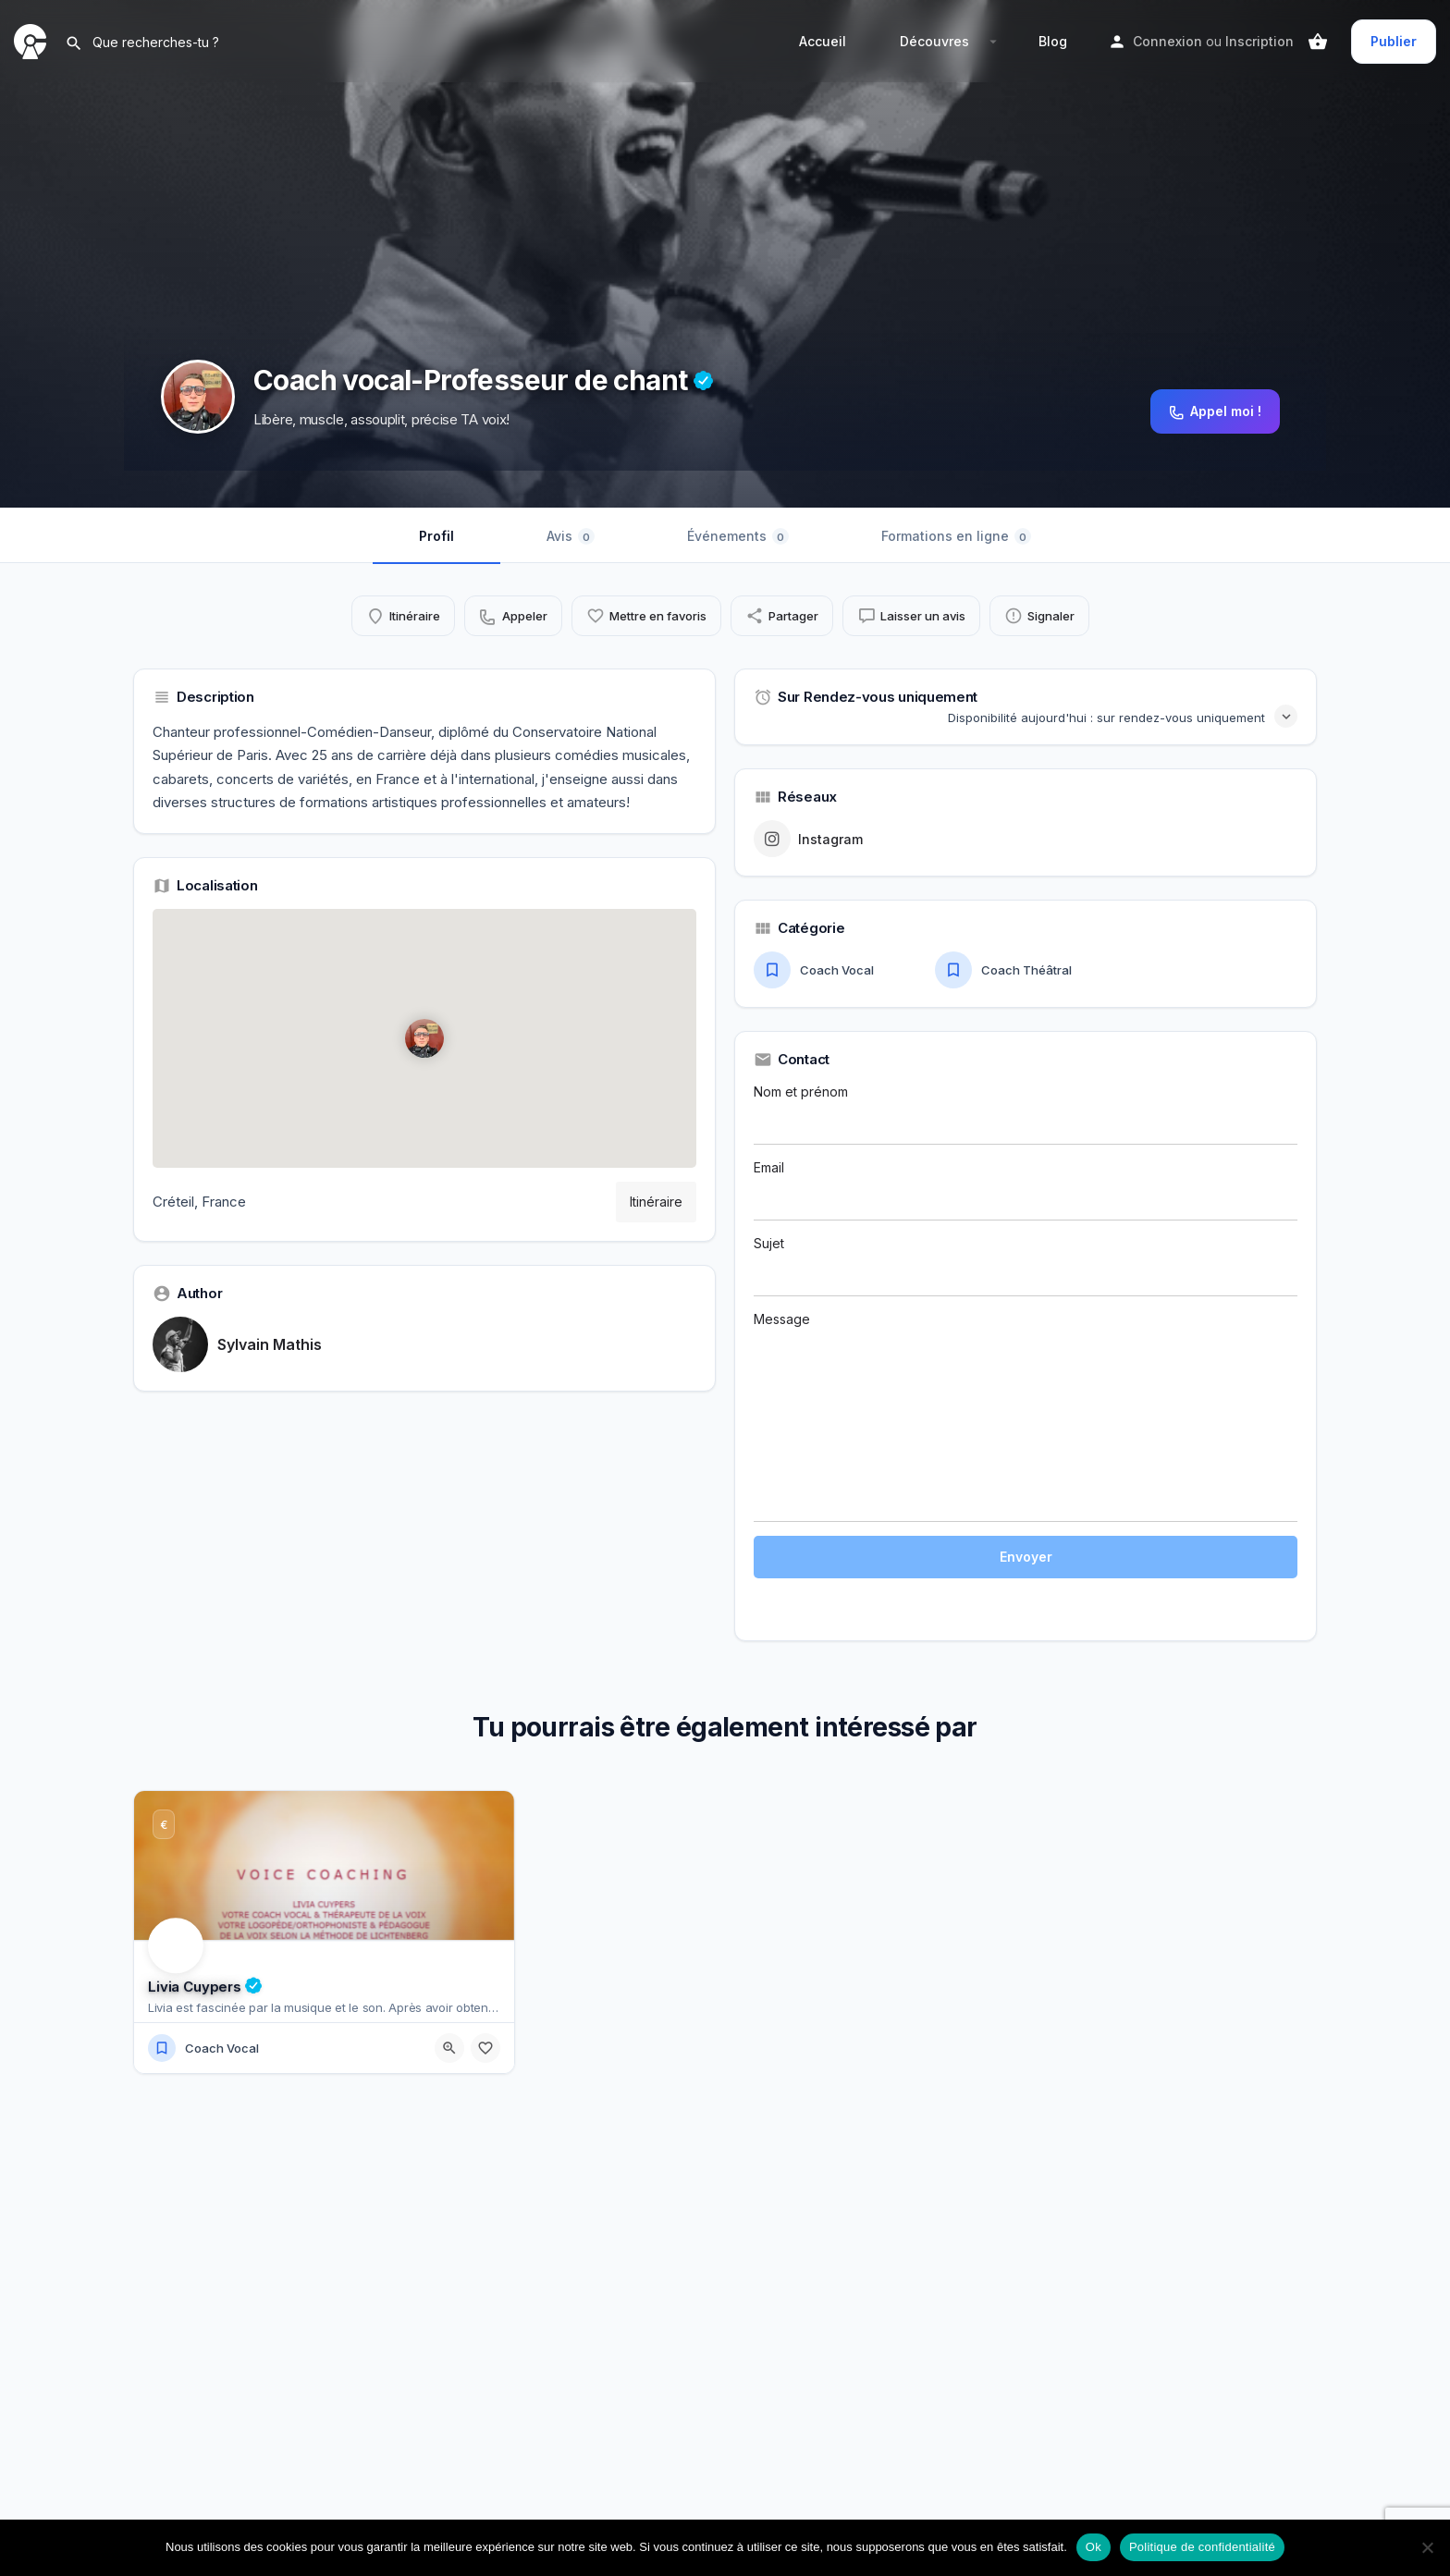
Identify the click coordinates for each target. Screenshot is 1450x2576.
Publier (1393, 41)
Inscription (1259, 41)
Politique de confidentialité (1202, 2547)
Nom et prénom (1025, 1114)
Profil (436, 536)
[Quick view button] (449, 2048)
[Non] (1427, 2547)
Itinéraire (656, 1201)
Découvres (934, 41)
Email (1025, 1190)
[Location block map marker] (424, 1038)
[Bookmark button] (485, 2048)
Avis (571, 536)
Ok (1093, 2547)
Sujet (1025, 1265)
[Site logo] (32, 40)
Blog (1052, 41)
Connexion (1167, 41)
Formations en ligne (956, 536)
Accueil (822, 41)
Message (1025, 1416)
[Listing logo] (198, 397)
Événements (738, 536)
